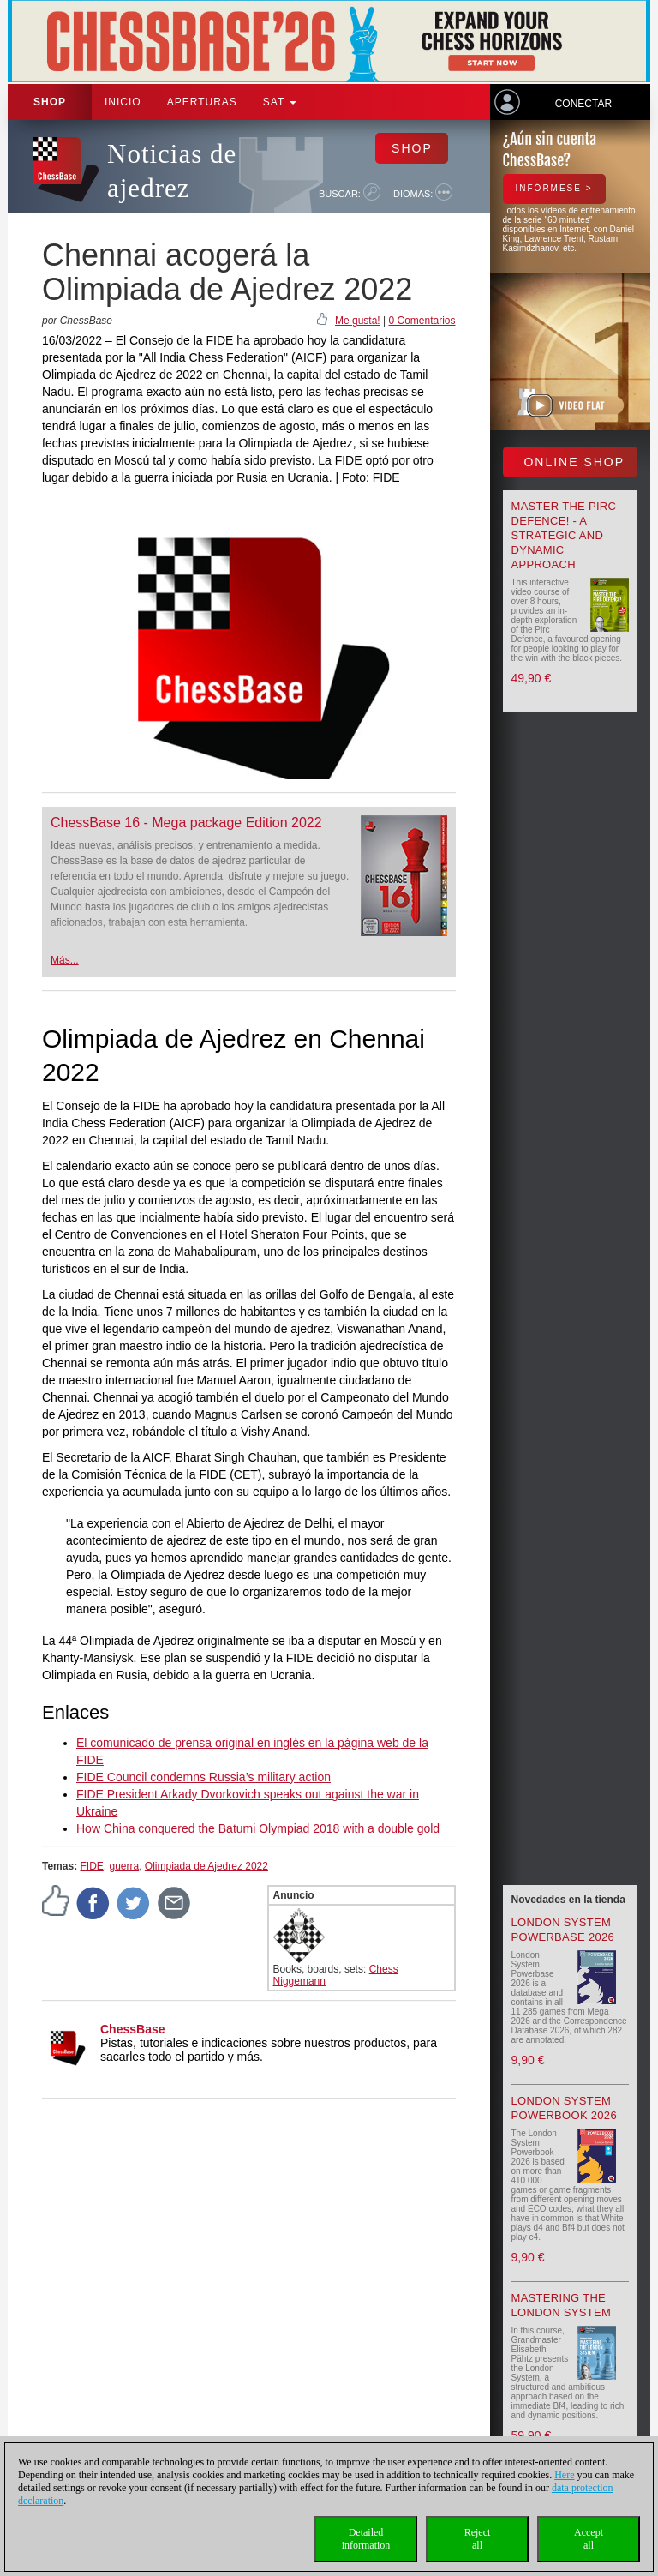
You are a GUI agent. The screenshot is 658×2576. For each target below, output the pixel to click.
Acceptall (588, 2538)
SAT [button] (280, 102)
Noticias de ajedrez (171, 171)
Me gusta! (357, 321)
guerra (124, 1866)
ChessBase (132, 2029)
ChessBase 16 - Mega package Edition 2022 (186, 822)
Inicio (123, 102)
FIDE (91, 1866)
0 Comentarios (421, 321)
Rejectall (477, 2538)
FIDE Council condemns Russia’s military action (203, 1777)
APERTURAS (202, 102)
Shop (49, 102)
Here (564, 2475)
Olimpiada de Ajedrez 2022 (206, 1866)
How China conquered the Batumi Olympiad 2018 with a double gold (258, 1828)
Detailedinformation (366, 2538)
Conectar (583, 104)
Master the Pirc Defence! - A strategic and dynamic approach (564, 535)
